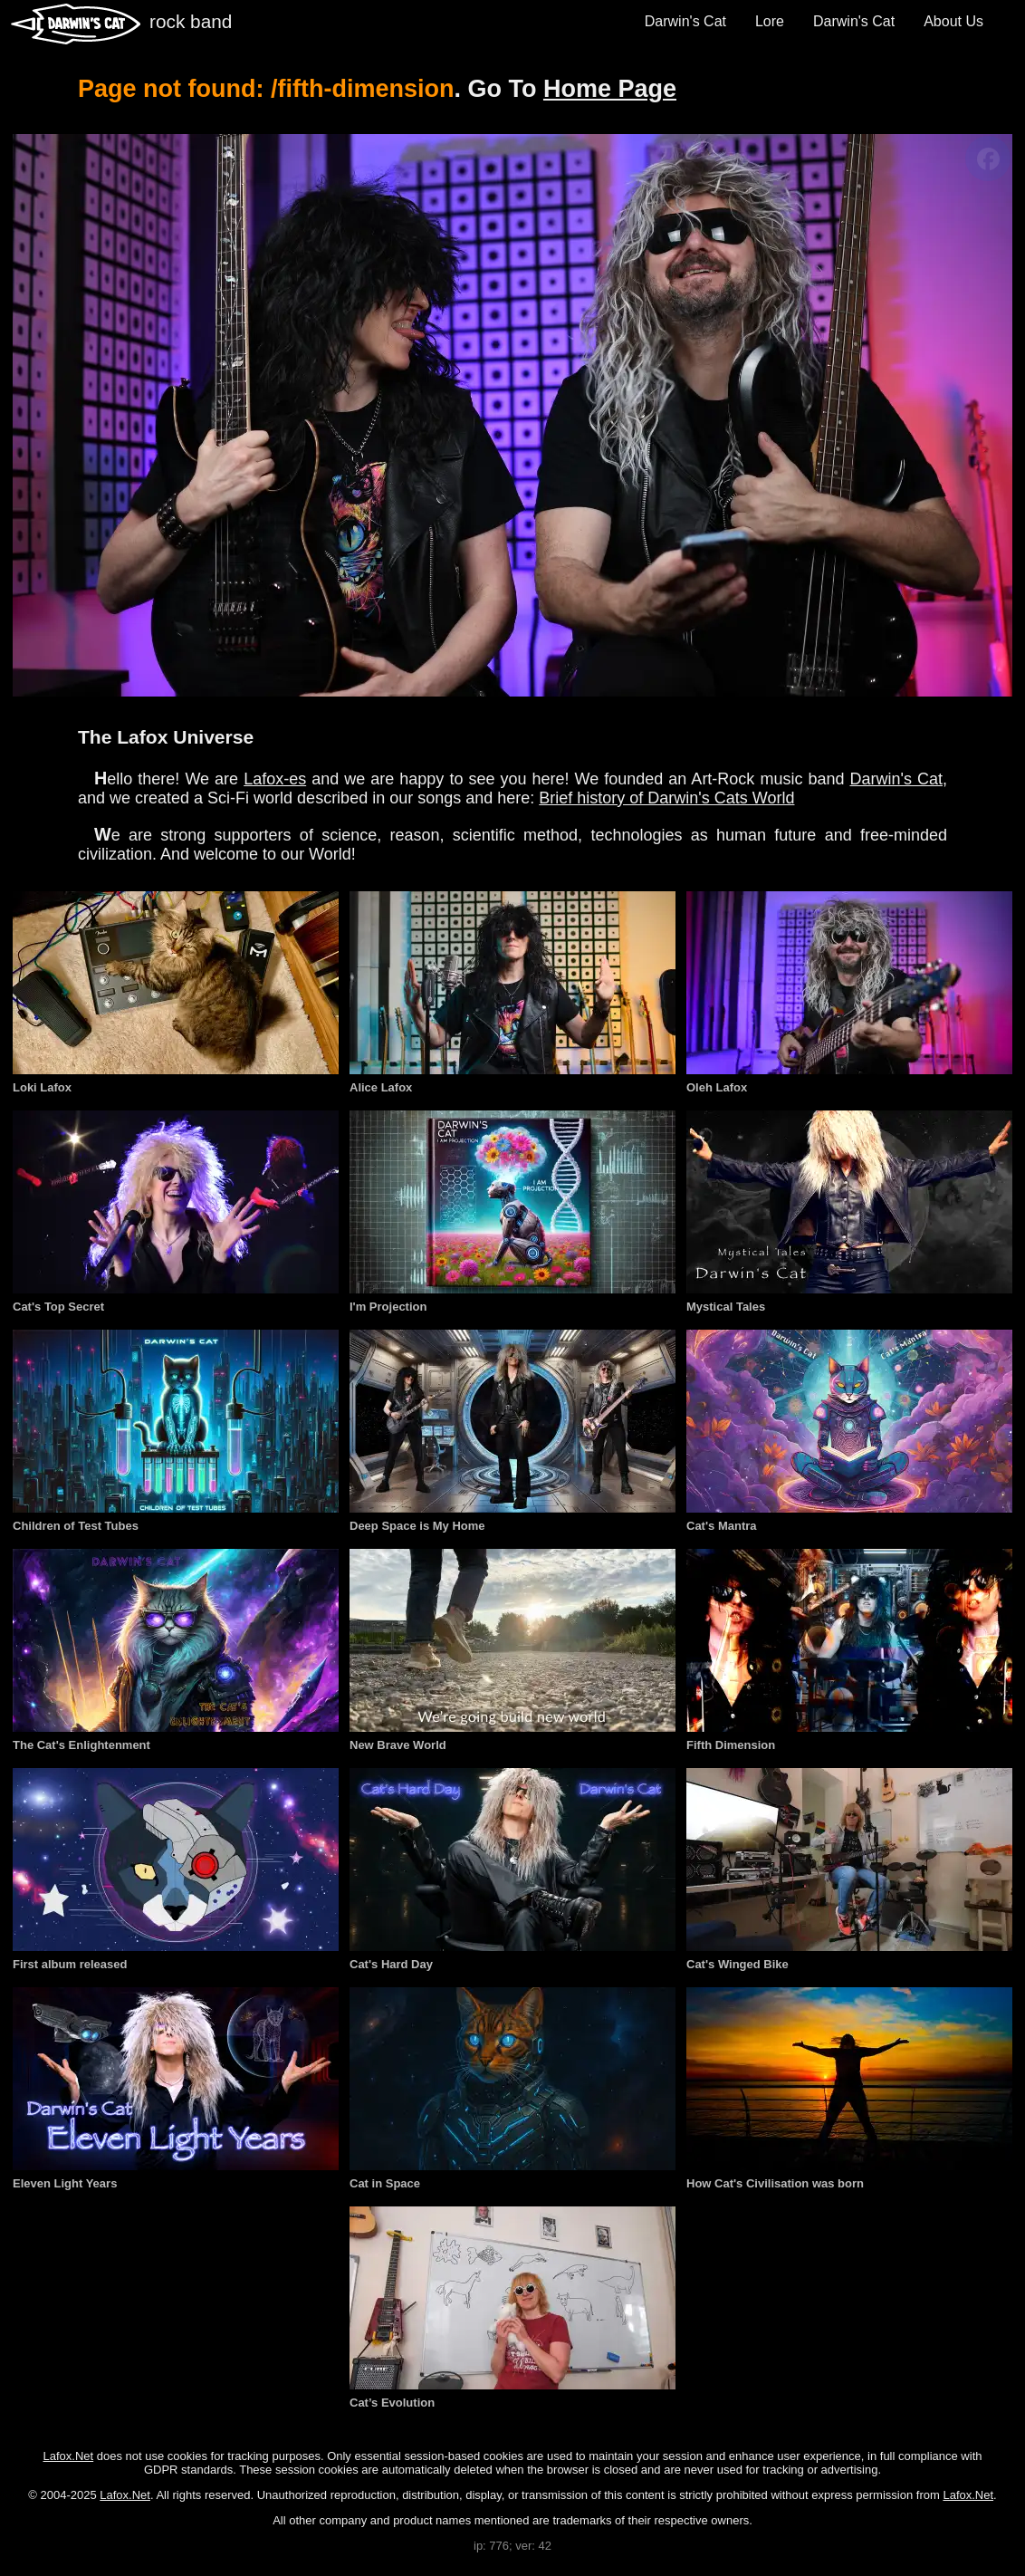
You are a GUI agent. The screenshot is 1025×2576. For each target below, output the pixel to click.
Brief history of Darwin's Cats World (666, 798)
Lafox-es (275, 779)
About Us (953, 21)
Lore (769, 21)
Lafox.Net (68, 2456)
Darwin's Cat (685, 21)
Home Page (609, 88)
